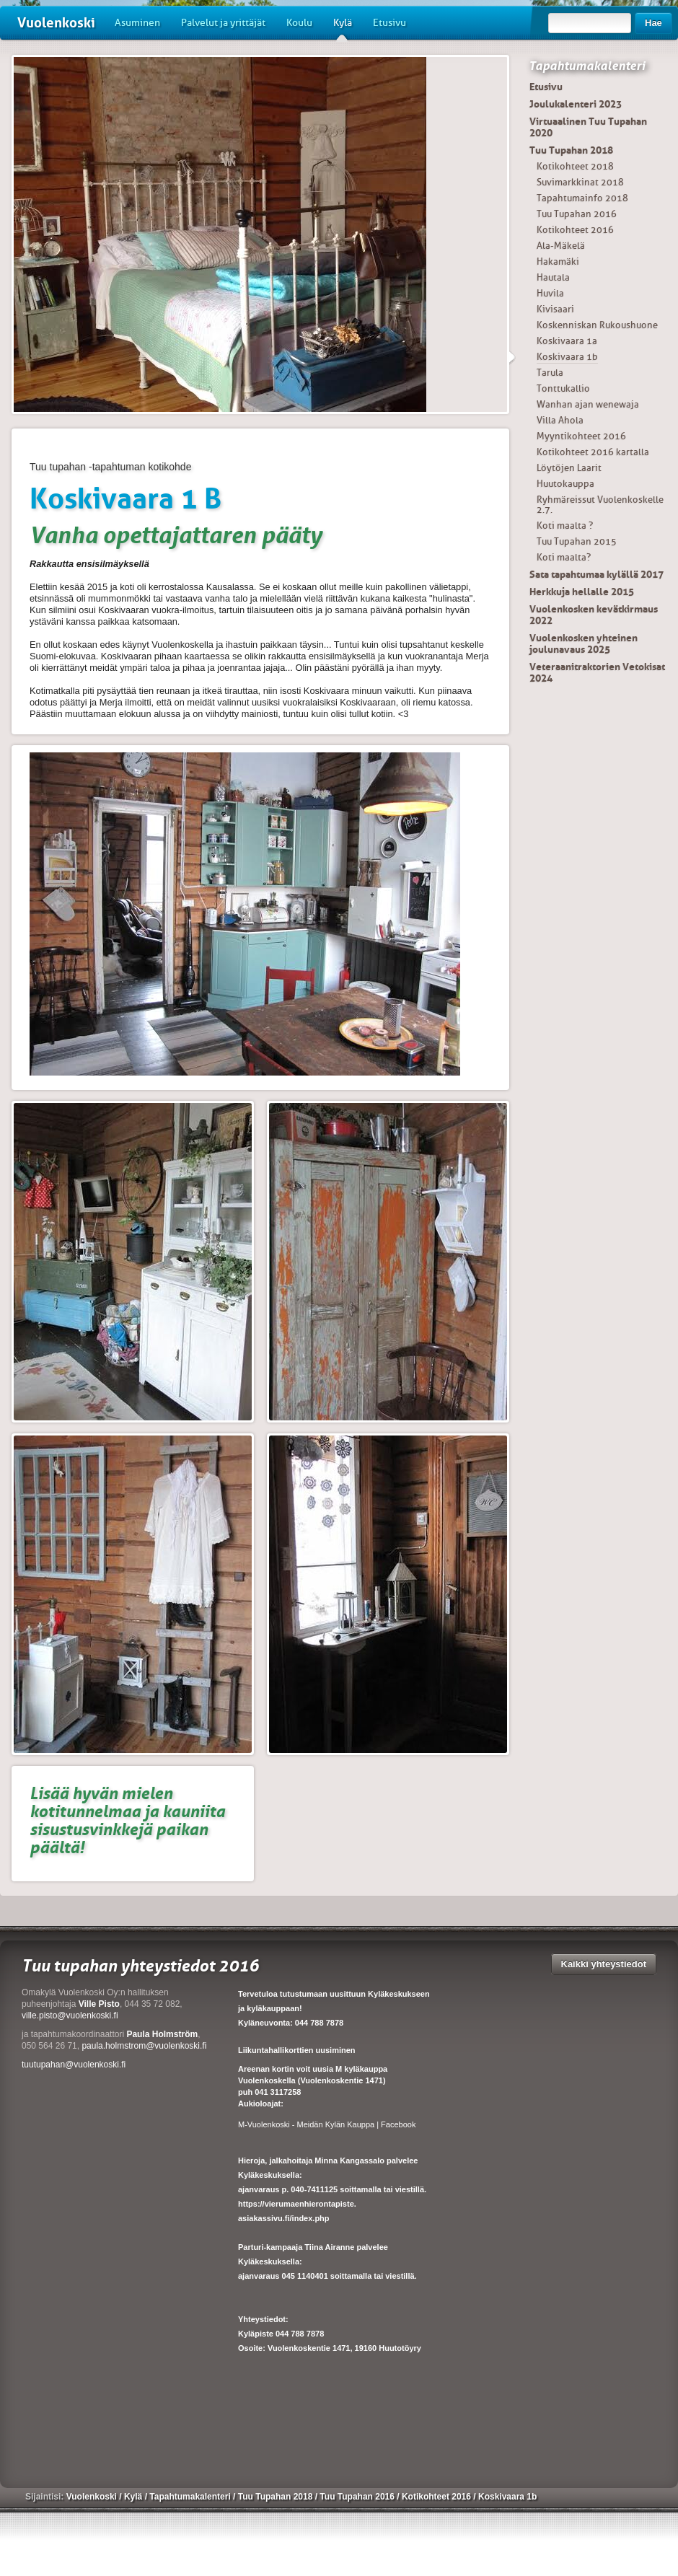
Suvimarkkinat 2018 (580, 182)
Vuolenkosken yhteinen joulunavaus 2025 (583, 643)
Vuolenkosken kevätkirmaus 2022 (593, 614)
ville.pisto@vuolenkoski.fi (70, 2015)
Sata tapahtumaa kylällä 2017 (596, 574)
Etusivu (389, 23)
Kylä (342, 28)
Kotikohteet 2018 (575, 166)
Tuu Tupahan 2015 (577, 541)
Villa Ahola (560, 420)
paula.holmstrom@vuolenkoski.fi (144, 2046)
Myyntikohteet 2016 (581, 436)
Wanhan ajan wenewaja (588, 404)
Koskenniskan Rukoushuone (597, 325)
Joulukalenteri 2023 (575, 103)
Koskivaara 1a (567, 341)
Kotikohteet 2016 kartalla (593, 452)
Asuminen (137, 23)
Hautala (553, 277)
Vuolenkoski (56, 22)
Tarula (550, 372)
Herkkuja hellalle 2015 (581, 591)
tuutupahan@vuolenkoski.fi (74, 2065)
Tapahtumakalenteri (587, 66)
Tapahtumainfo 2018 (582, 198)
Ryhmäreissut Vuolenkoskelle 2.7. (600, 504)
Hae (653, 22)
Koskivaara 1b (567, 357)
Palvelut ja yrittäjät (223, 23)
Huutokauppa (565, 484)
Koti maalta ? (565, 525)
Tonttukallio (563, 388)
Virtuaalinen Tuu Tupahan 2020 (588, 127)
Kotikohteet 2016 (575, 230)
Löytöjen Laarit (569, 468)
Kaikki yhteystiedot (604, 1964)
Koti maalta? (564, 557)
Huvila (550, 293)
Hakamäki (558, 261)
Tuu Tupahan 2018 (571, 150)
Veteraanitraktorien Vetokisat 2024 (597, 672)
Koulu (299, 23)
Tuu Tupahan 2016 (577, 214)
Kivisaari (555, 309)
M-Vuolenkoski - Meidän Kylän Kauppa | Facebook (326, 2124)
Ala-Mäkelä (561, 245)
